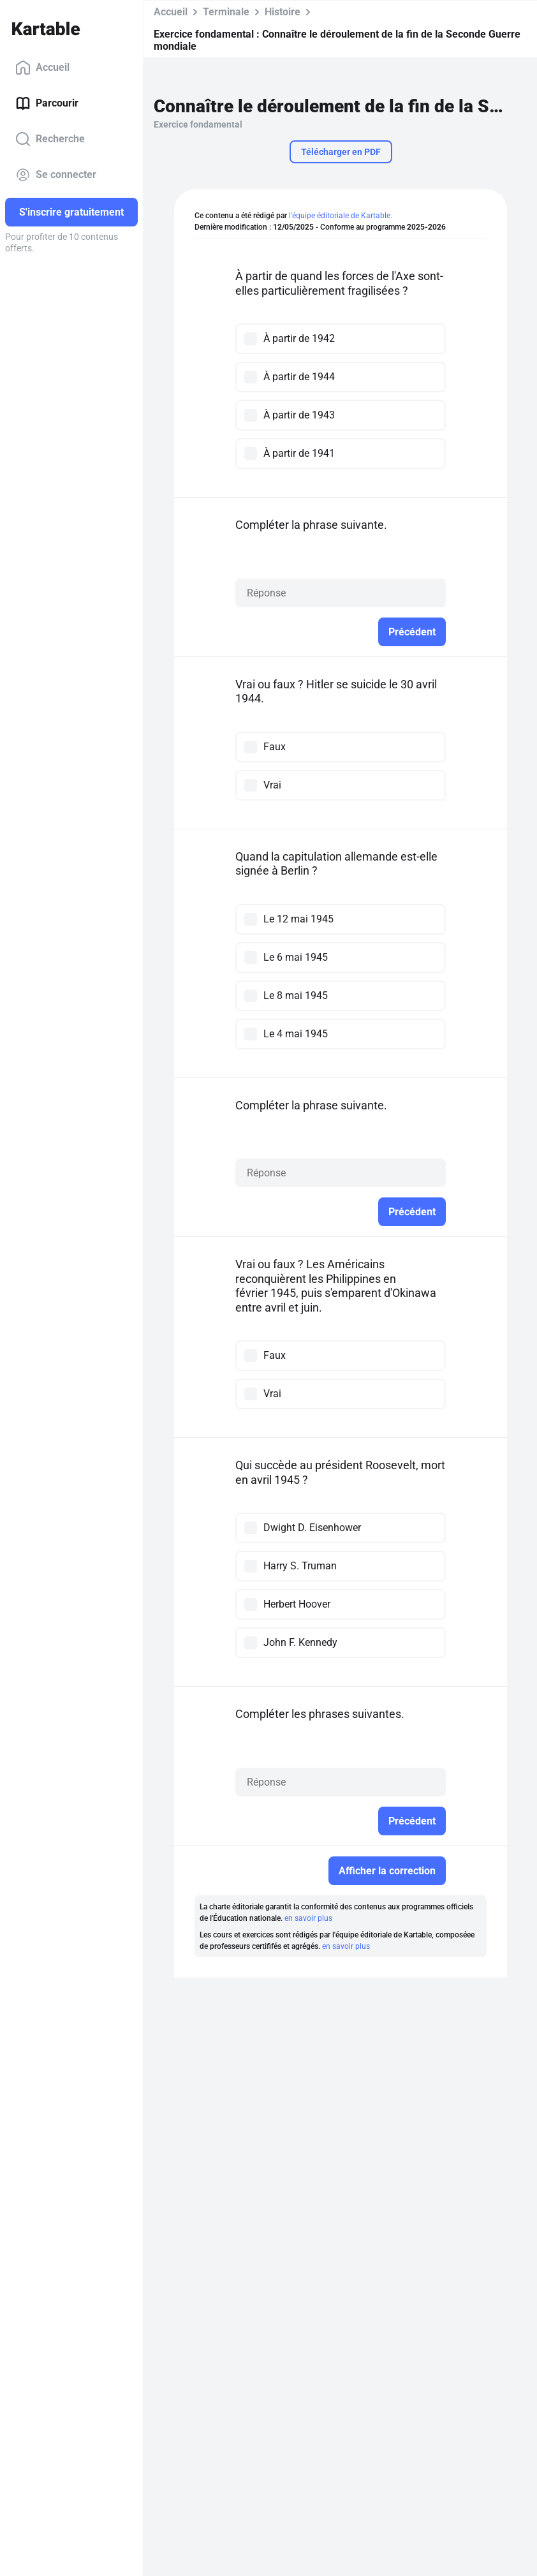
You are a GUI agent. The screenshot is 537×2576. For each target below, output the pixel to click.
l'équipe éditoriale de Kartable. (340, 215)
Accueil (42, 67)
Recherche (50, 139)
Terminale (226, 12)
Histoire (282, 12)
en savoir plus (308, 1918)
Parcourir (46, 103)
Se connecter (55, 174)
